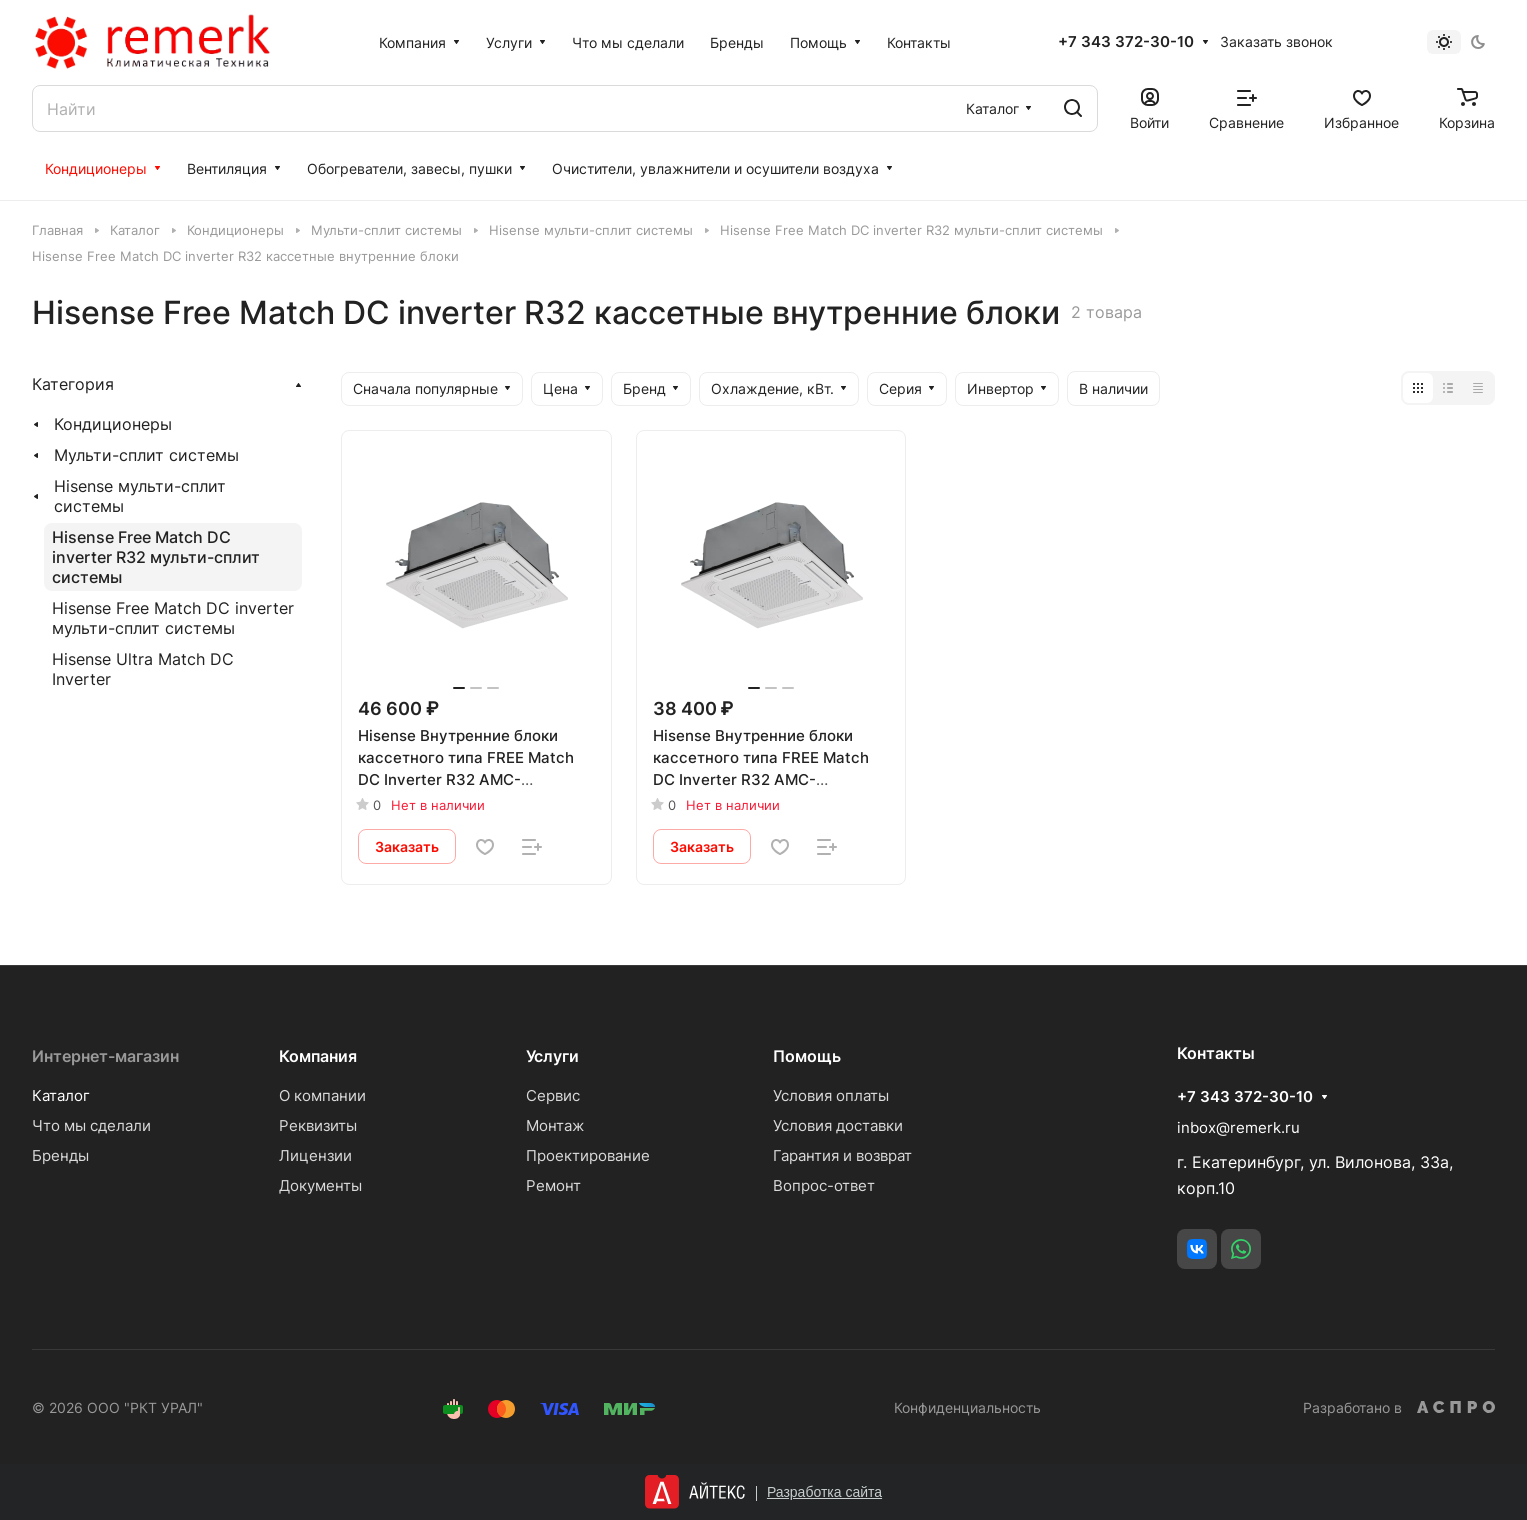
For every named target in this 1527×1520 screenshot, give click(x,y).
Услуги (552, 1056)
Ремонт (553, 1185)
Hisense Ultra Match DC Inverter (143, 669)
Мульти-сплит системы (146, 455)
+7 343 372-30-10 (1126, 42)
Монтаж (555, 1125)
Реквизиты (318, 1125)
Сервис (553, 1095)
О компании (322, 1095)
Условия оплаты (831, 1095)
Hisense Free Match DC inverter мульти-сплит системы (173, 618)
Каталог (61, 1095)
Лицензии (315, 1155)
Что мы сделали (91, 1125)
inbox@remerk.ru (1238, 1127)
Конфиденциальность (967, 1407)
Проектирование (588, 1155)
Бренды (60, 1155)
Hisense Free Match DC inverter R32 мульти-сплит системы (156, 557)
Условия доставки (838, 1125)
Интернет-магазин (105, 1056)
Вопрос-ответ (824, 1185)
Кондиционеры (113, 424)
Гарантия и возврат (842, 1155)
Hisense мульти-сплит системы (140, 496)
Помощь (807, 1056)
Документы (320, 1185)
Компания (318, 1056)
